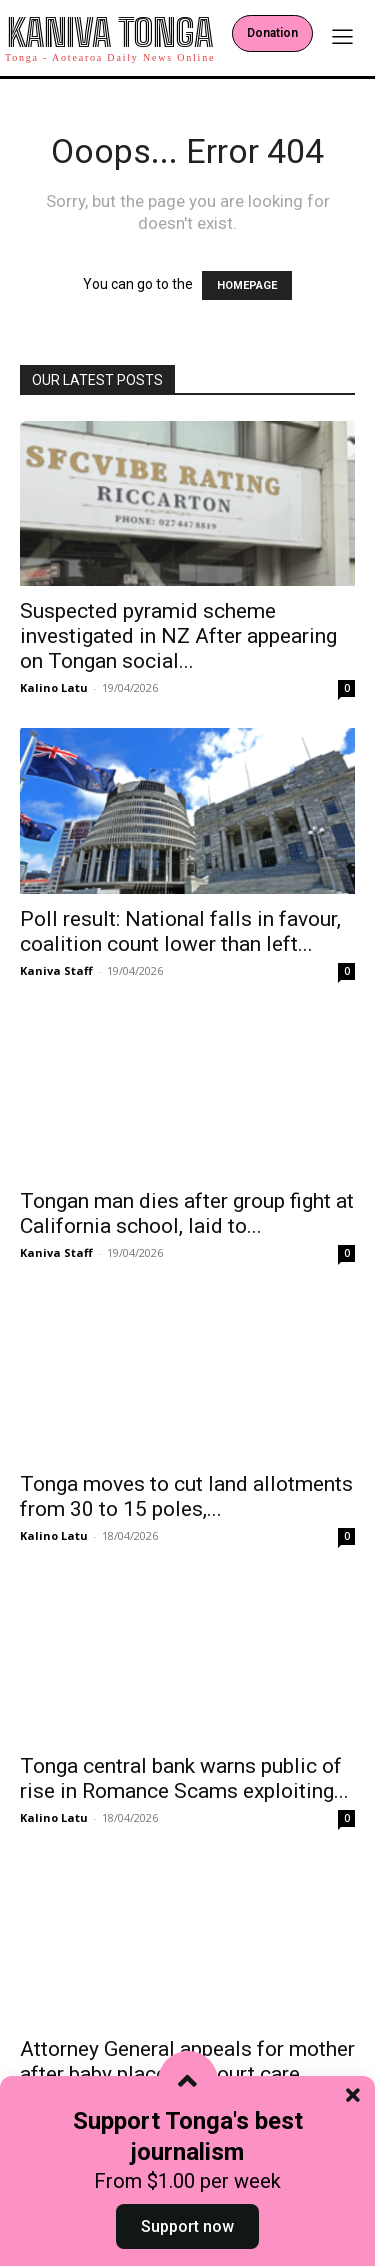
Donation (272, 33)
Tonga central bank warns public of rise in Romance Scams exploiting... (184, 1778)
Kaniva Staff (56, 970)
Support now (187, 2226)
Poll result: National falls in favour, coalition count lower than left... (180, 931)
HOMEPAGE (247, 285)
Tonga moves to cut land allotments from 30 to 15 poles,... (186, 1496)
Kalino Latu (54, 687)
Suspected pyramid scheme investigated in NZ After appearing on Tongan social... (178, 636)
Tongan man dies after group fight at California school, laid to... (187, 1213)
